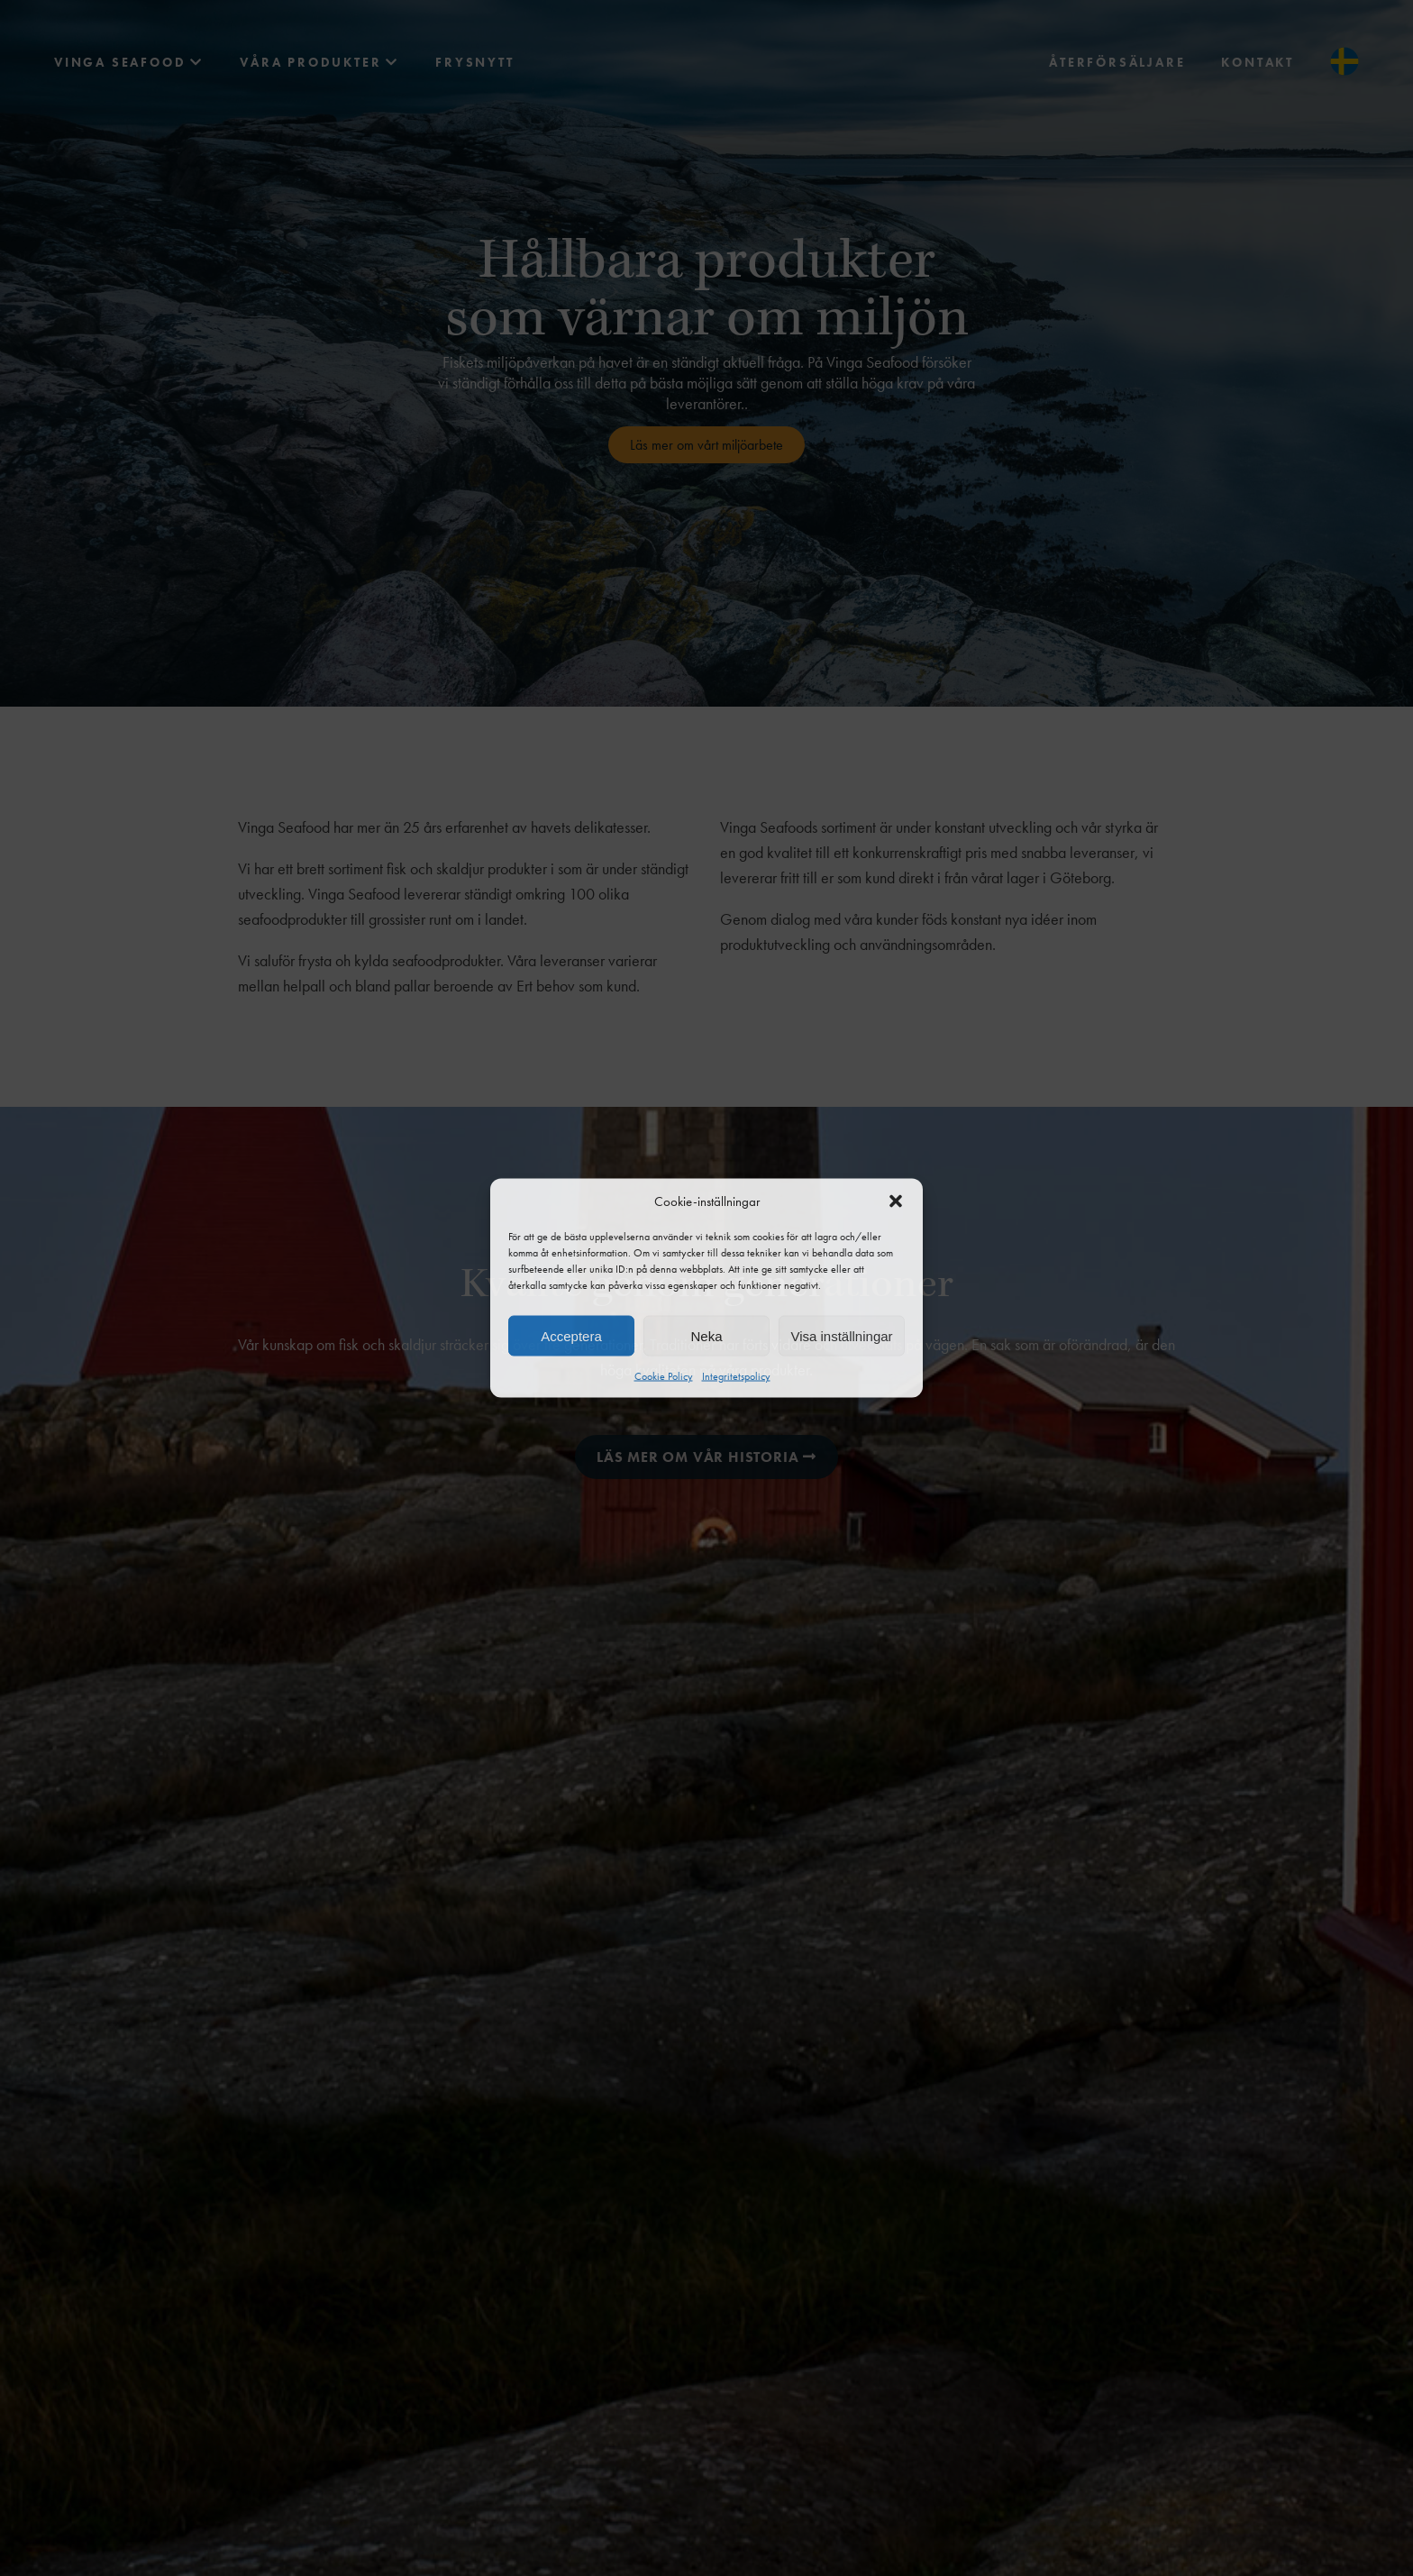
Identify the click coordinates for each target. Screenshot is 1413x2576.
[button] (896, 1201)
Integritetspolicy (736, 1376)
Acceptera (571, 1335)
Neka (706, 1335)
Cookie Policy (663, 1376)
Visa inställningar (841, 1335)
